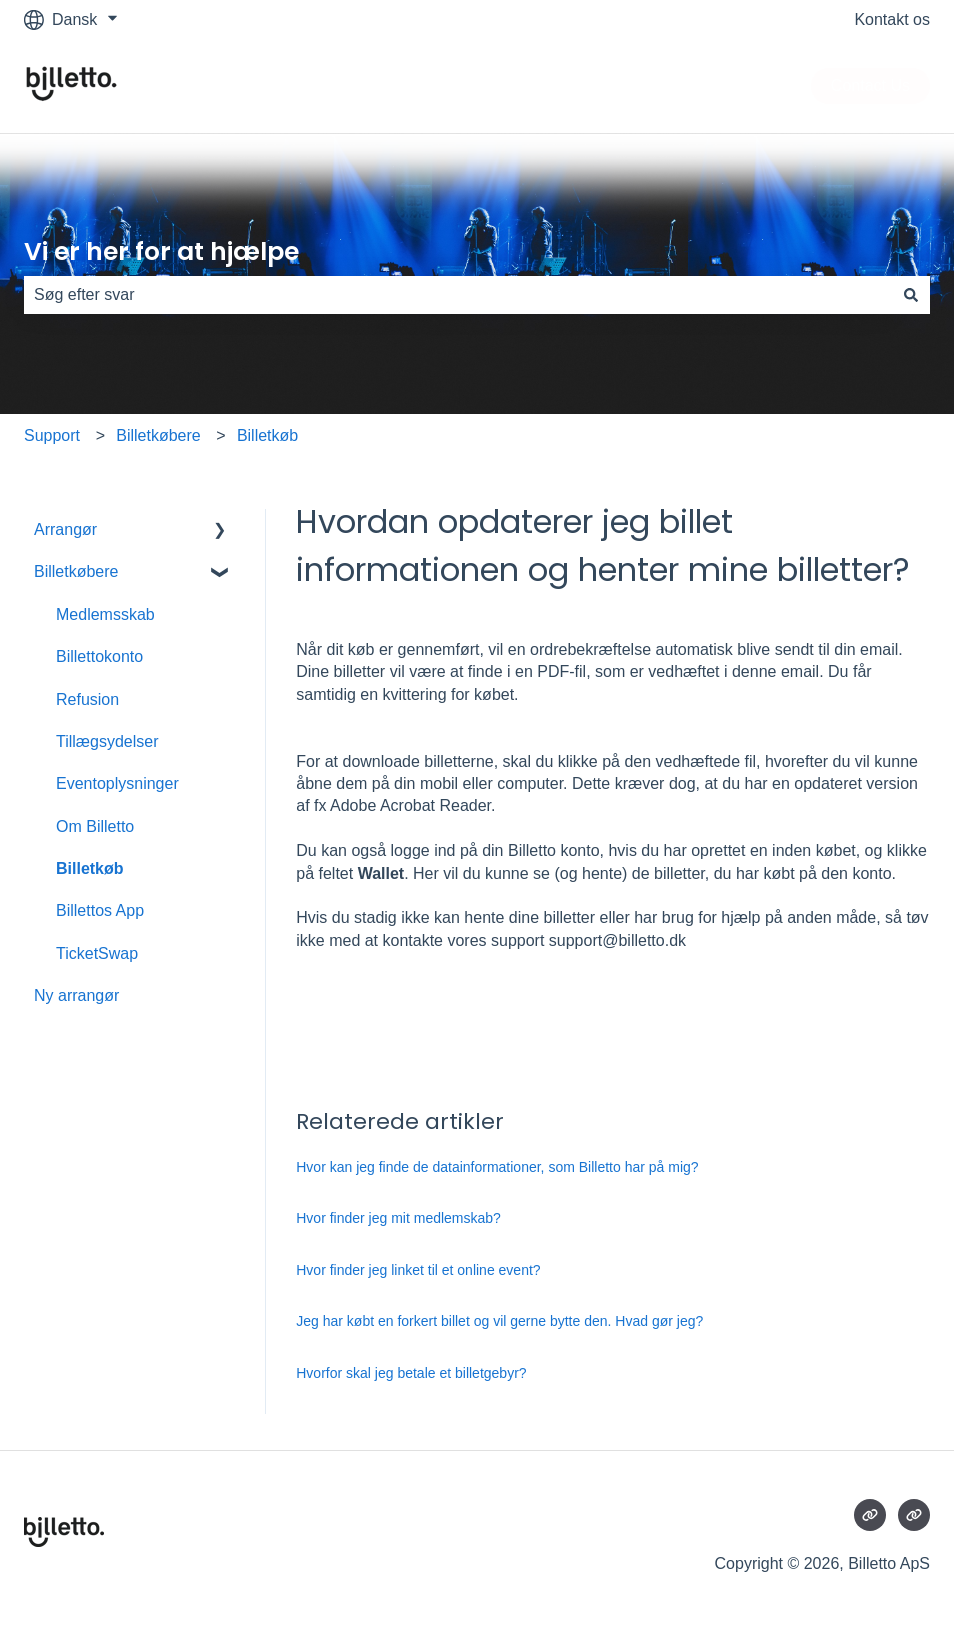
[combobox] (458, 295)
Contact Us (870, 85)
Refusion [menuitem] (87, 699)
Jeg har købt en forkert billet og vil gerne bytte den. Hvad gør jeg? (499, 1321)
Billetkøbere (158, 435)
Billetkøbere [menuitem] (76, 571)
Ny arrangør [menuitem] (76, 995)
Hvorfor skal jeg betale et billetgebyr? (411, 1373)
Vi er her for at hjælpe (161, 251)
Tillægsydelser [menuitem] (107, 741)
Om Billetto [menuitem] (95, 826)
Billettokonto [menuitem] (99, 656)
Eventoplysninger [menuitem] (117, 783)
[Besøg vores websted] (870, 1515)
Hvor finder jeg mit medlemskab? (398, 1218)
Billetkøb (267, 435)
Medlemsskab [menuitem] (105, 614)
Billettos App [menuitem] (100, 910)
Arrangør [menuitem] (65, 529)
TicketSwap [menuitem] (97, 953)
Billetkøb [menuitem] (90, 868)
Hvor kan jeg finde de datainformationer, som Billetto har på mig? (497, 1167)
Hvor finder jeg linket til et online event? (418, 1270)
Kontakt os (892, 19)
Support (52, 435)
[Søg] (911, 295)
